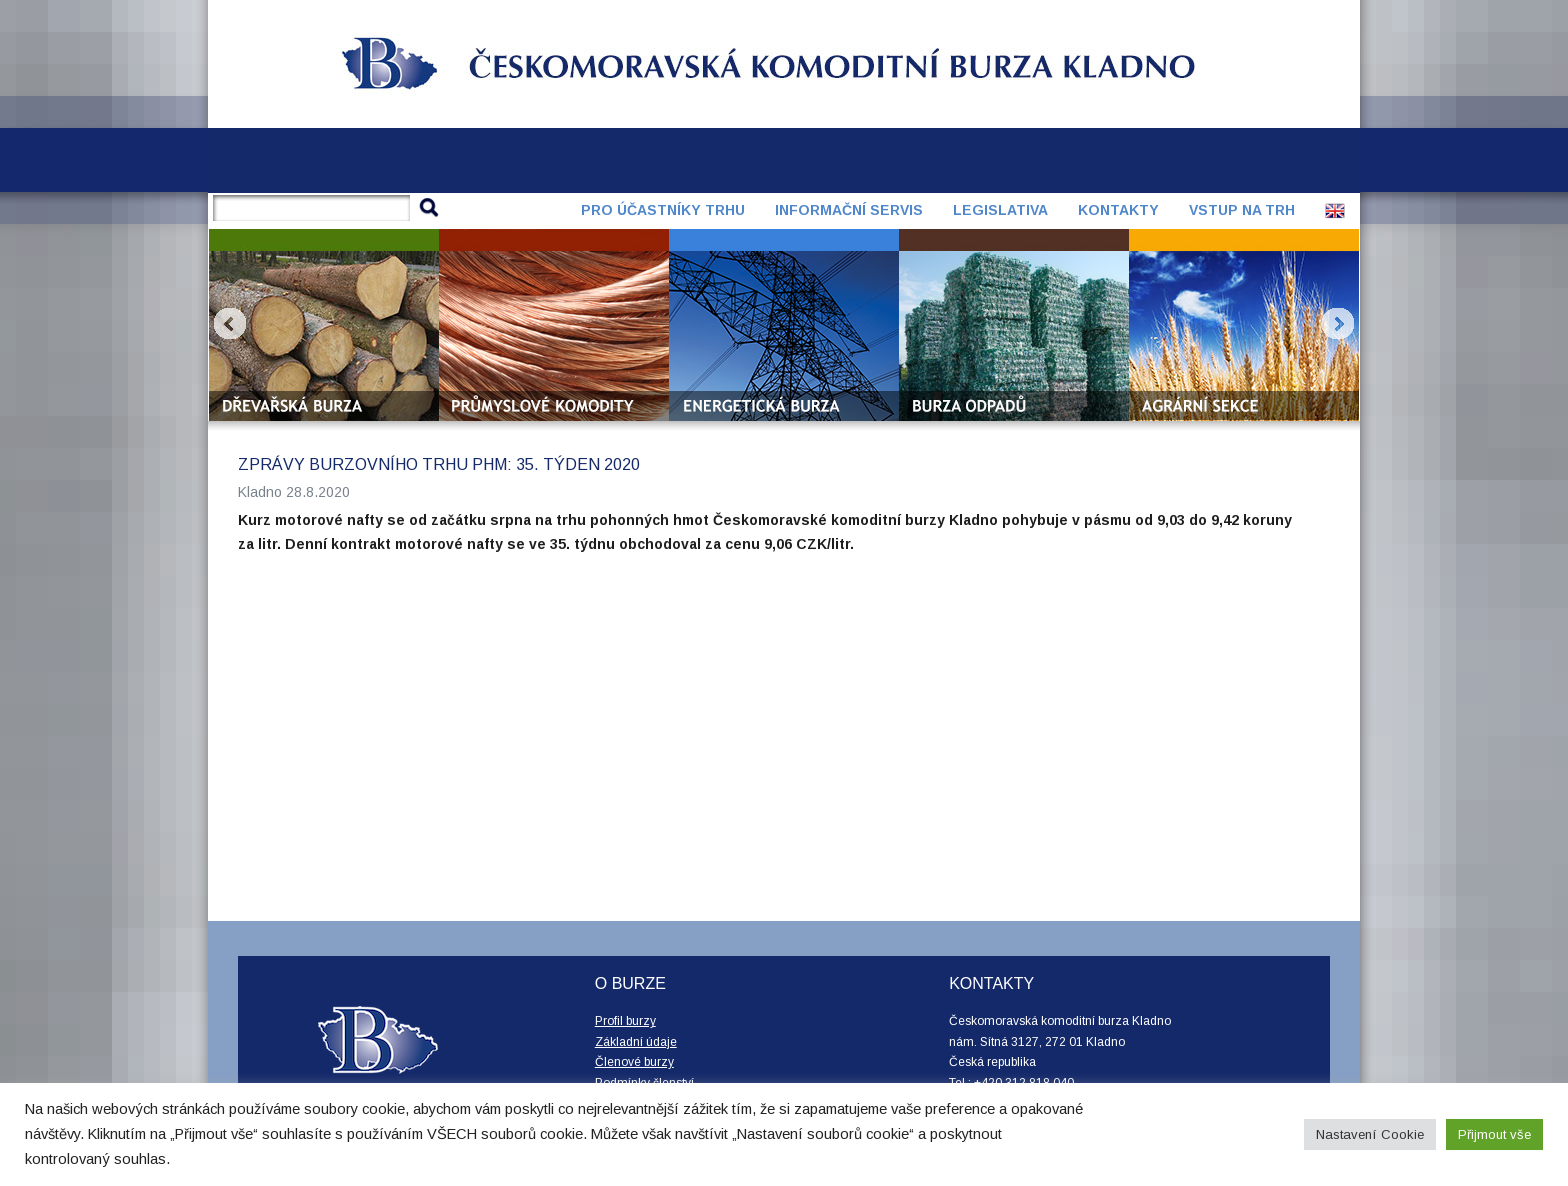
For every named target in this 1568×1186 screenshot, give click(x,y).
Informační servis (849, 210)
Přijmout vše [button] (1494, 1134)
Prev (230, 324)
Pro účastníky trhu (663, 210)
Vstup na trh (1242, 210)
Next (1338, 324)
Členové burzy (634, 1062)
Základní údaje (636, 1042)
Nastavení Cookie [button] (1370, 1134)
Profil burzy (625, 1021)
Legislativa (1000, 210)
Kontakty (1118, 210)
